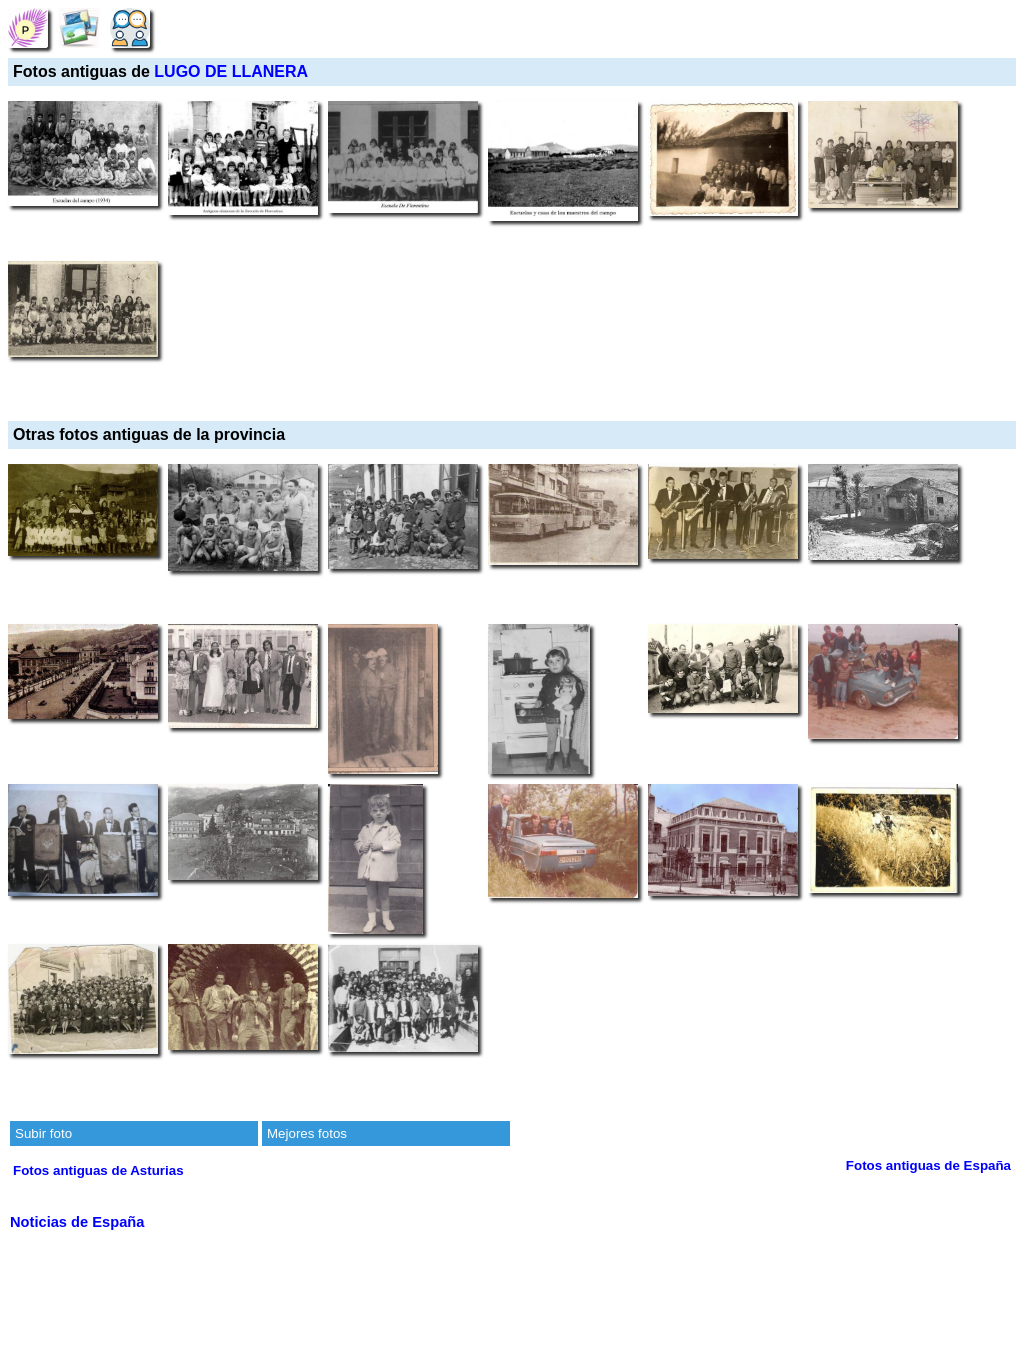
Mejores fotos (307, 1133)
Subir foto (43, 1133)
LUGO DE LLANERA (231, 71)
